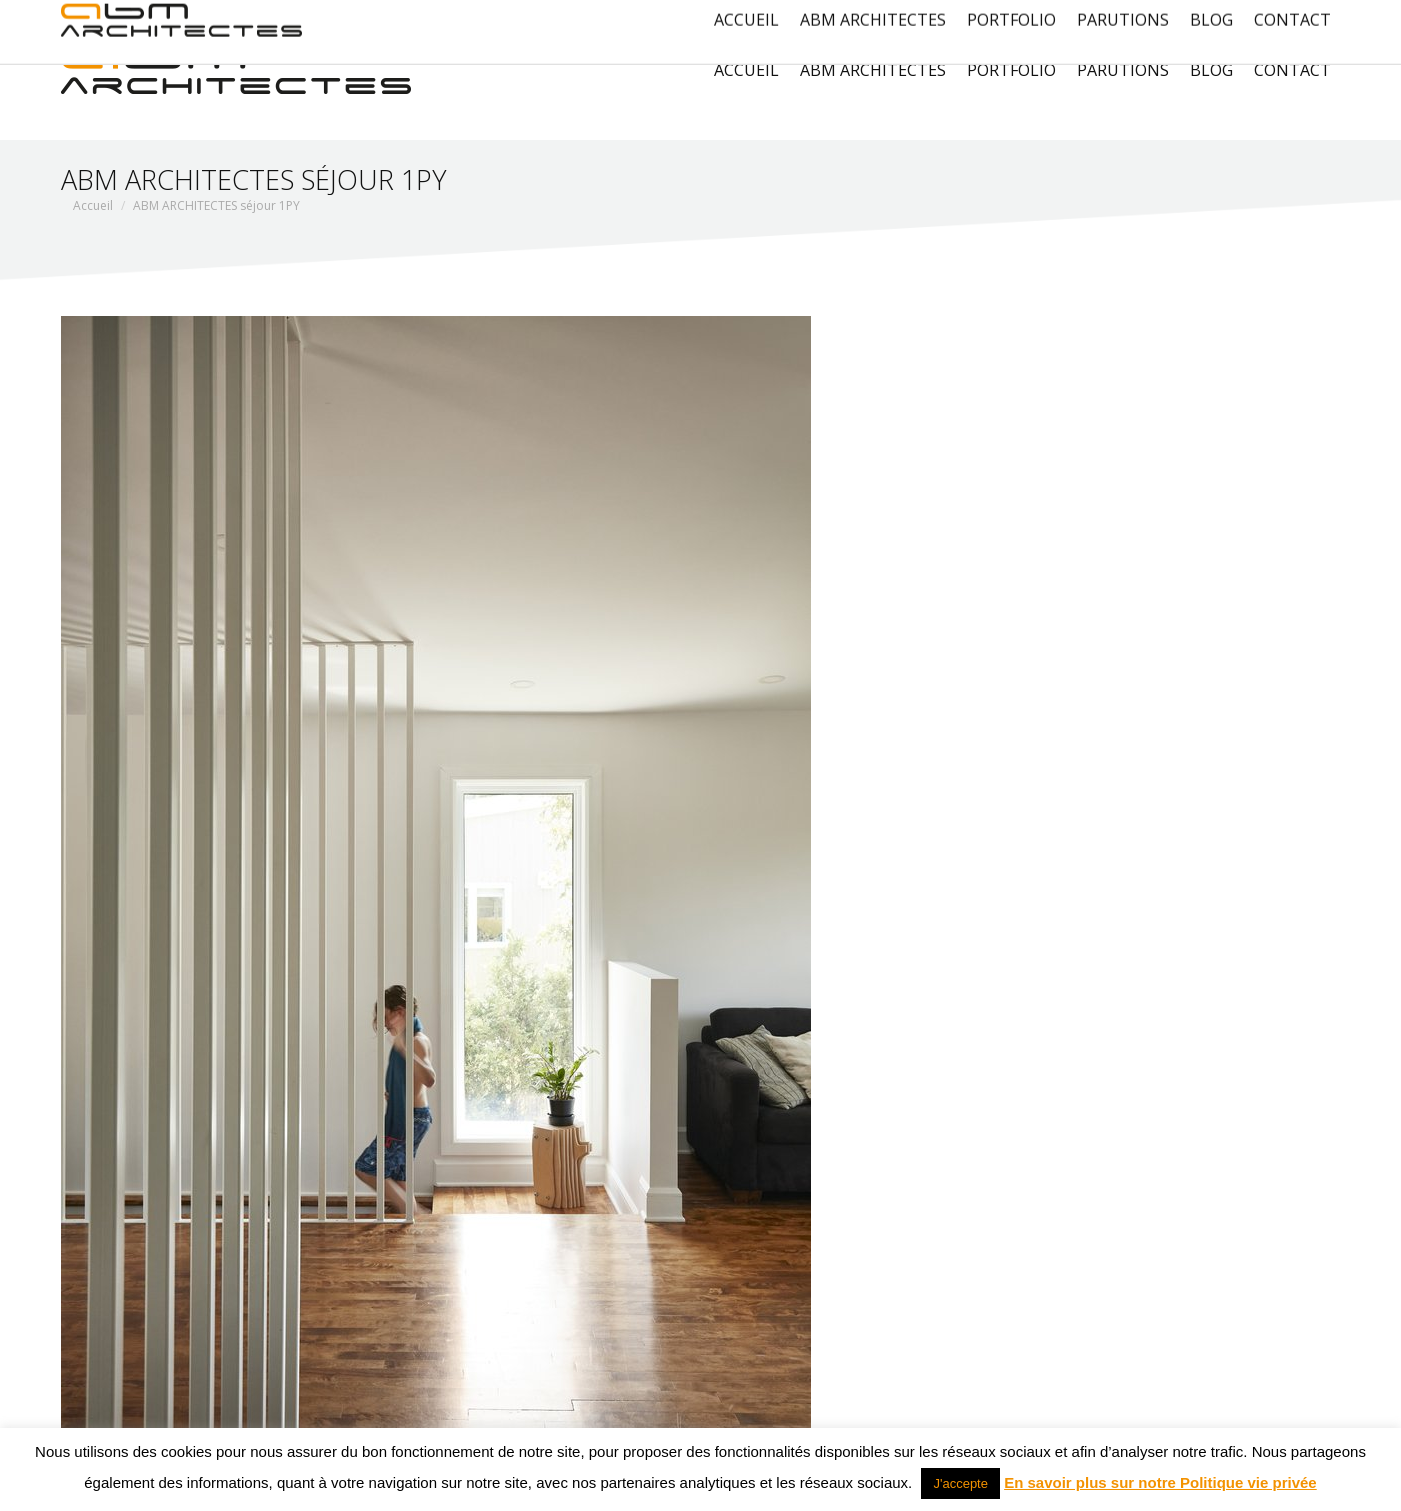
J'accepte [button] (960, 1483)
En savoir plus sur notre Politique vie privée (1160, 1482)
